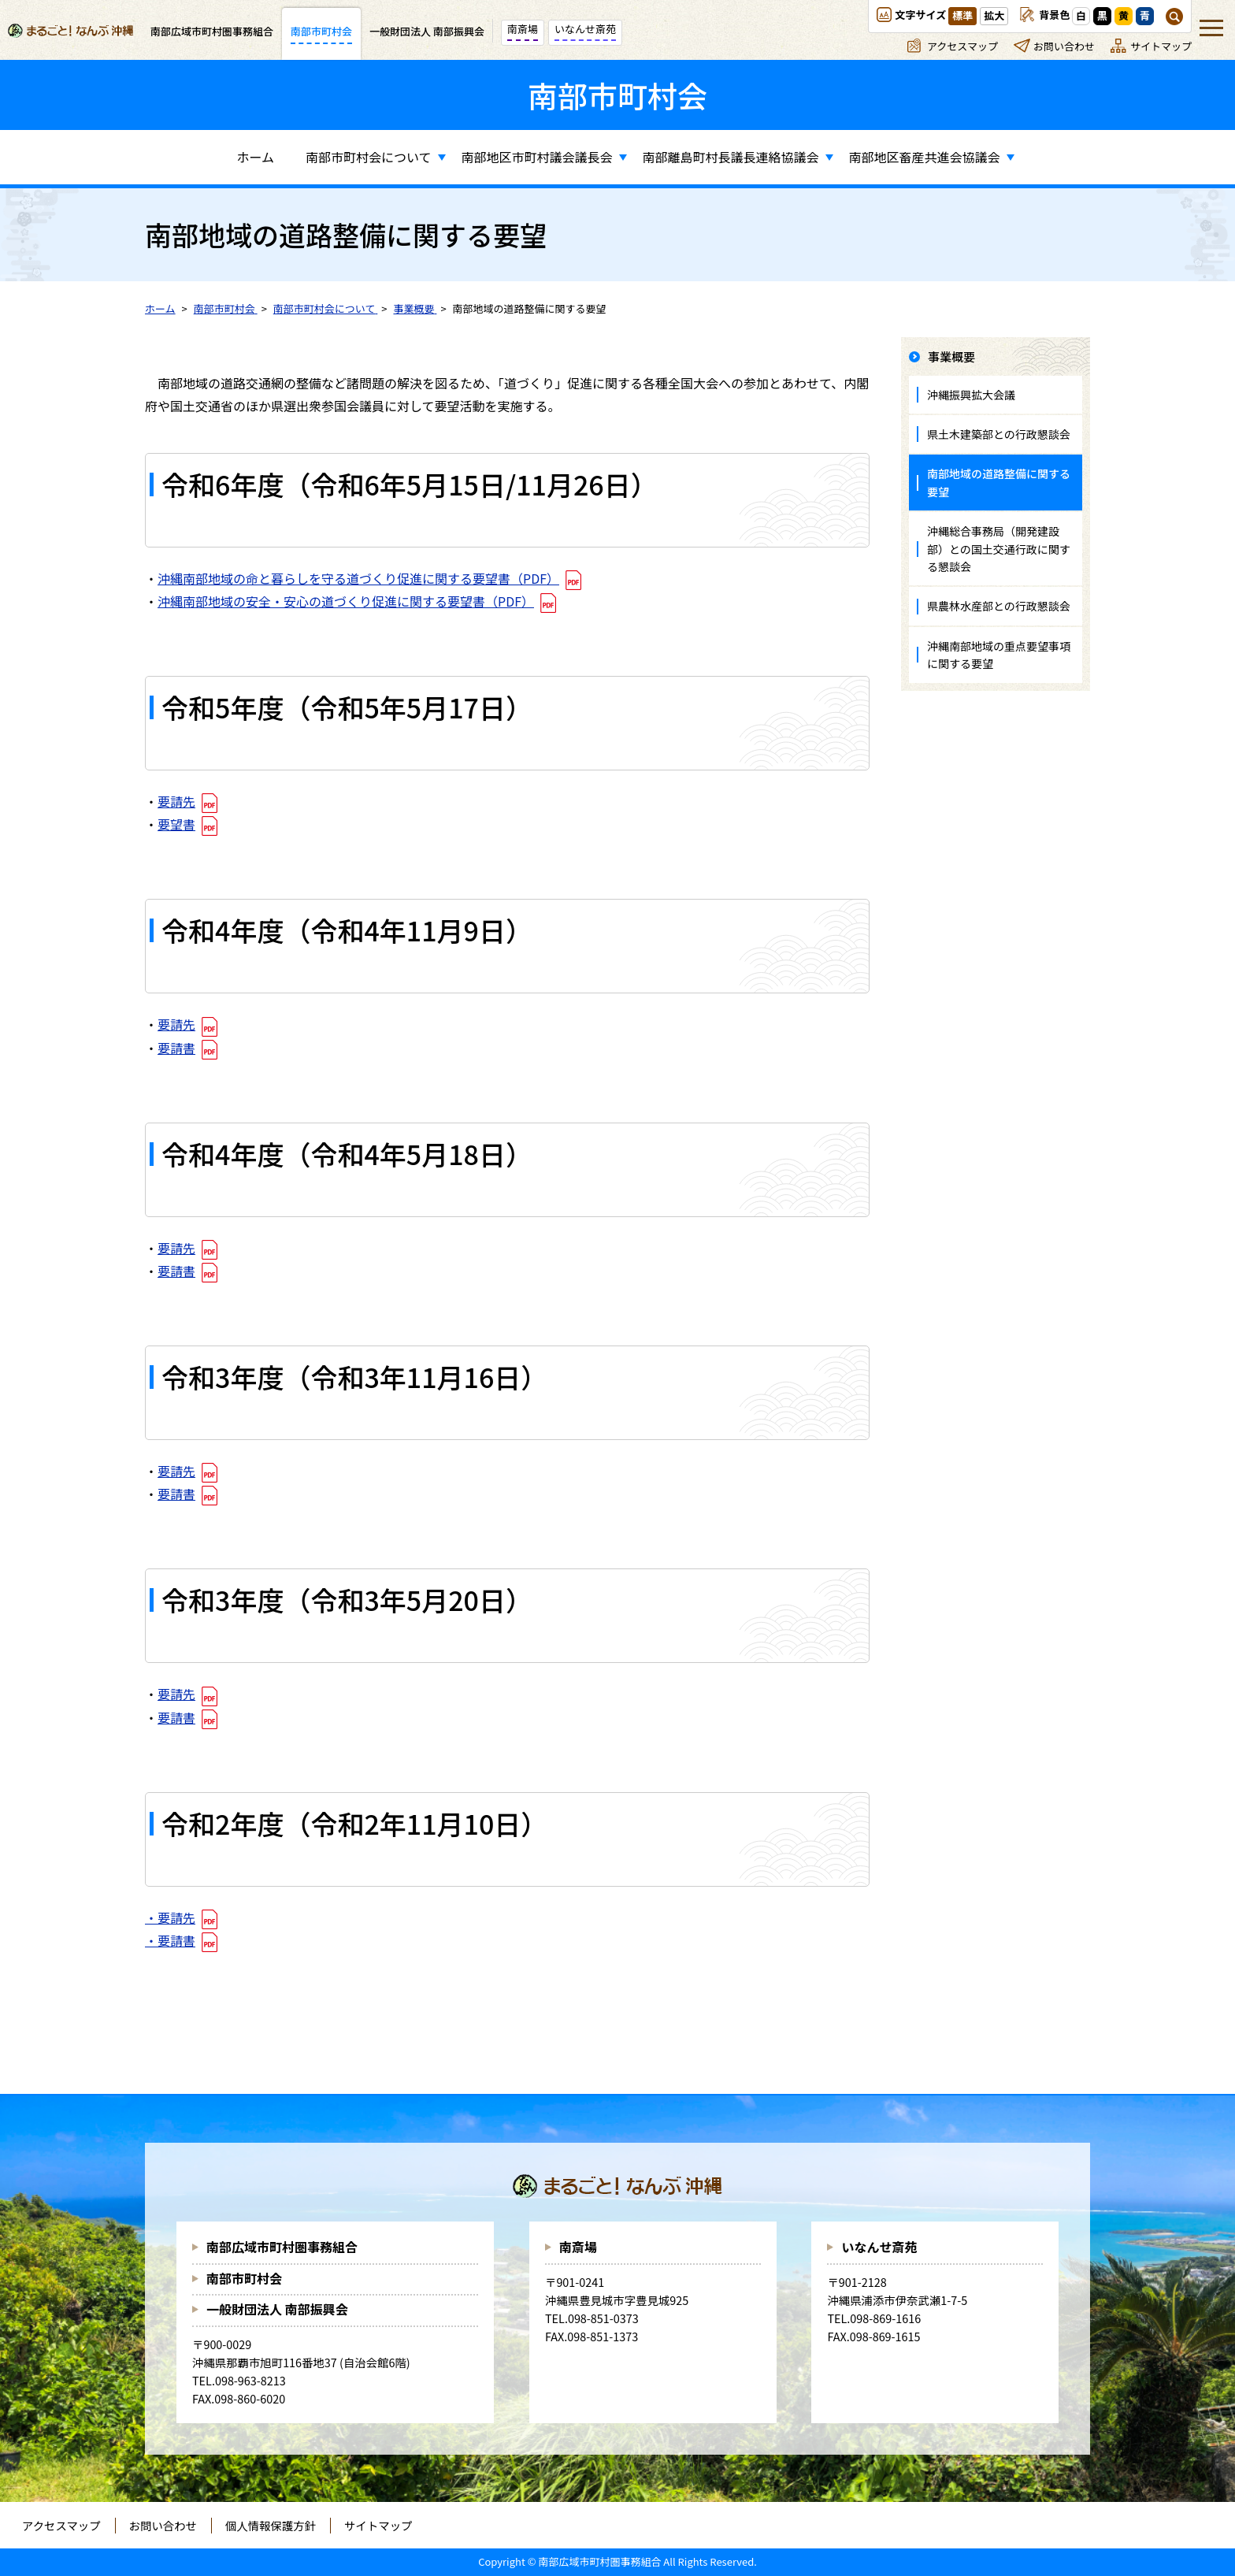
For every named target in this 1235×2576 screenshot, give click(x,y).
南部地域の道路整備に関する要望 (998, 482)
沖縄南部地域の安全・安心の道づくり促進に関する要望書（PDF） (346, 601)
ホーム (255, 156)
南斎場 (578, 2246)
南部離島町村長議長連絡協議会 (731, 156)
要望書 (176, 824)
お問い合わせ (1064, 46)
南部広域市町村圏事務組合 (282, 2246)
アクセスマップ (962, 46)
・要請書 (170, 1940)
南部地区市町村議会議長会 (537, 156)
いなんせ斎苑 (879, 2246)
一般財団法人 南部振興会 (277, 2308)
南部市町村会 (244, 2278)
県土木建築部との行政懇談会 (998, 434)
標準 (962, 15)
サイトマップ (1161, 46)
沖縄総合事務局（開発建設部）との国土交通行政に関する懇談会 (998, 548)
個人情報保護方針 (270, 2525)
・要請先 (170, 1917)
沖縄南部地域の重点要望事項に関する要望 (998, 654)
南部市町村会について (369, 156)
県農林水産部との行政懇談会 (998, 606)
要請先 (176, 801)
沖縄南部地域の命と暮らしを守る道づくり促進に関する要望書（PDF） (358, 578)
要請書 (176, 1047)
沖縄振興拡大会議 (971, 395)
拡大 (994, 15)
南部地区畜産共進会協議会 (924, 156)
